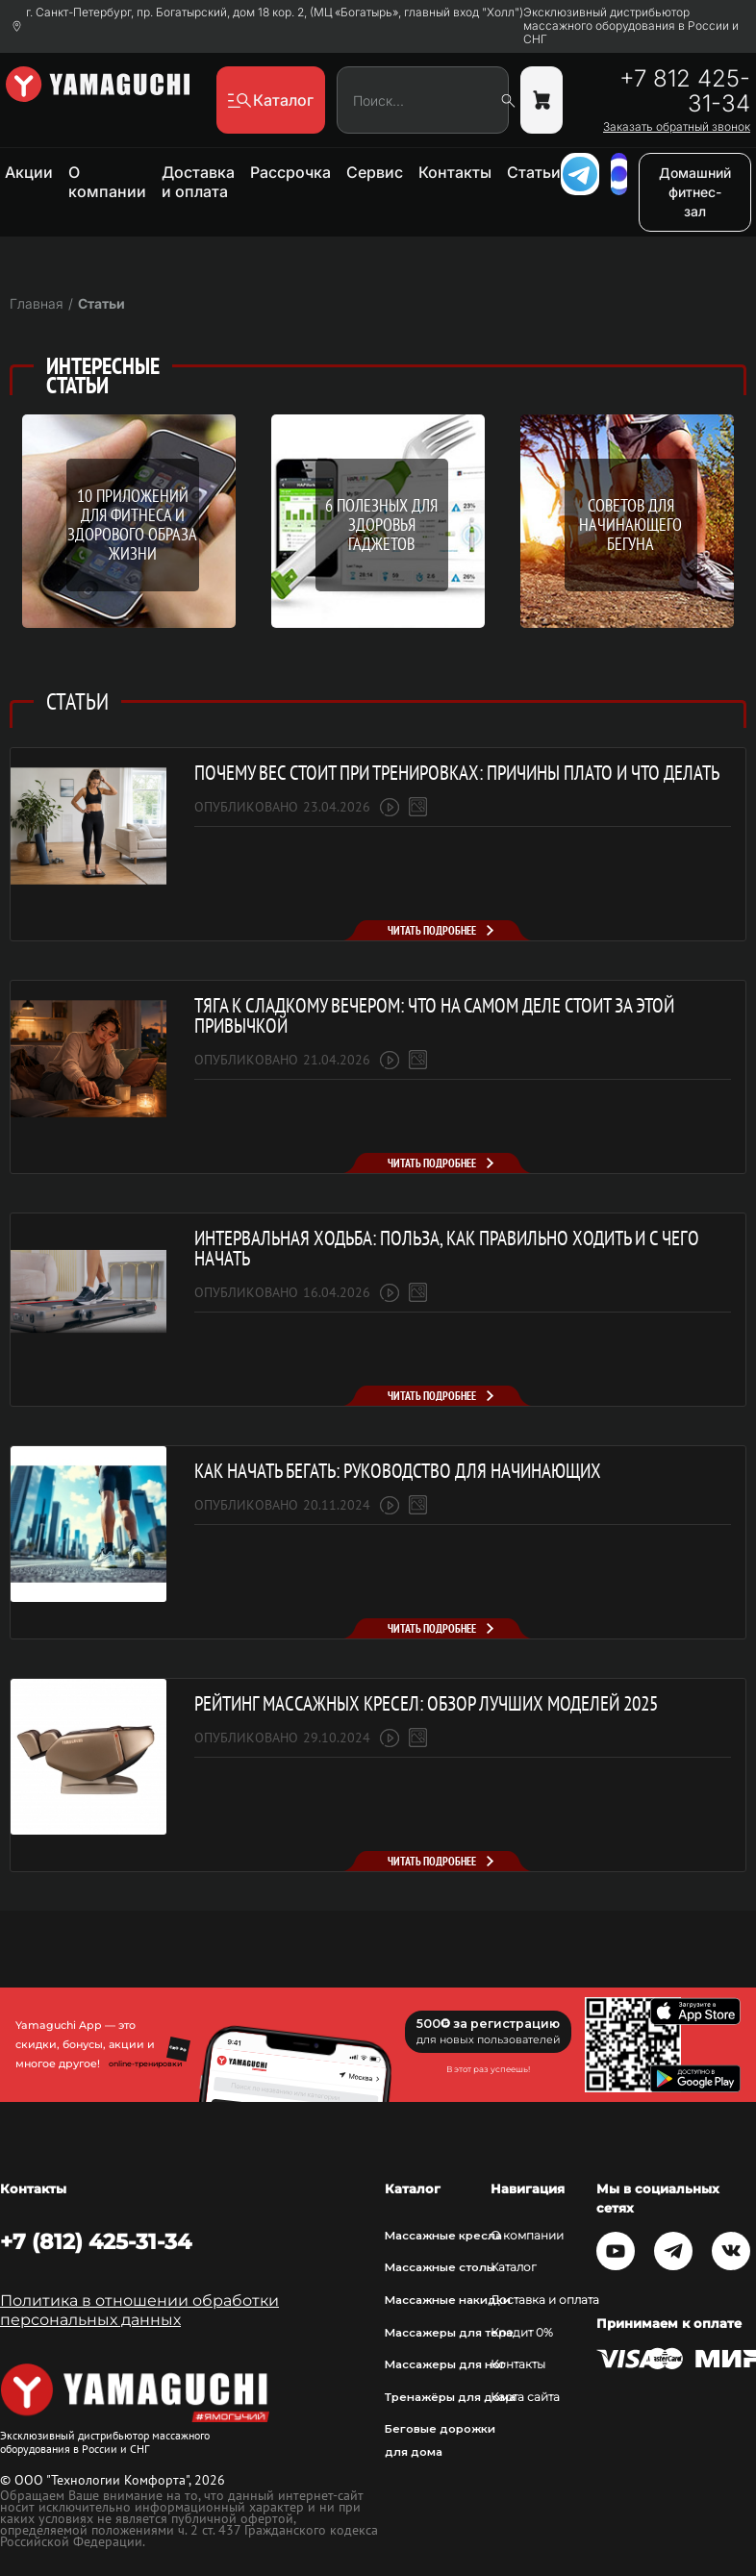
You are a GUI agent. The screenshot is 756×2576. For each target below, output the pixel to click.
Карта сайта (525, 2397)
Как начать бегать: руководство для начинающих (397, 1471)
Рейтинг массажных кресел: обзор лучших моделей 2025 (426, 1703)
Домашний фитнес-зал (695, 191)
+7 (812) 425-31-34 (95, 2241)
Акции (29, 172)
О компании (107, 182)
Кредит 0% (522, 2332)
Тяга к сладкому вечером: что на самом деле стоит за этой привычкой (434, 1015)
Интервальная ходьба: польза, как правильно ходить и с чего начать (446, 1248)
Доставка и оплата (198, 182)
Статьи (534, 172)
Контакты (454, 172)
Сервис (374, 172)
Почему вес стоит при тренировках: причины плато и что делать (456, 773)
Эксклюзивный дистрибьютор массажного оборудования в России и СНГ (631, 26)
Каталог (514, 2267)
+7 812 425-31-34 (684, 91)
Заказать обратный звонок (676, 127)
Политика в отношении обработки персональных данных (139, 2310)
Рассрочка (290, 172)
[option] (378, 542)
